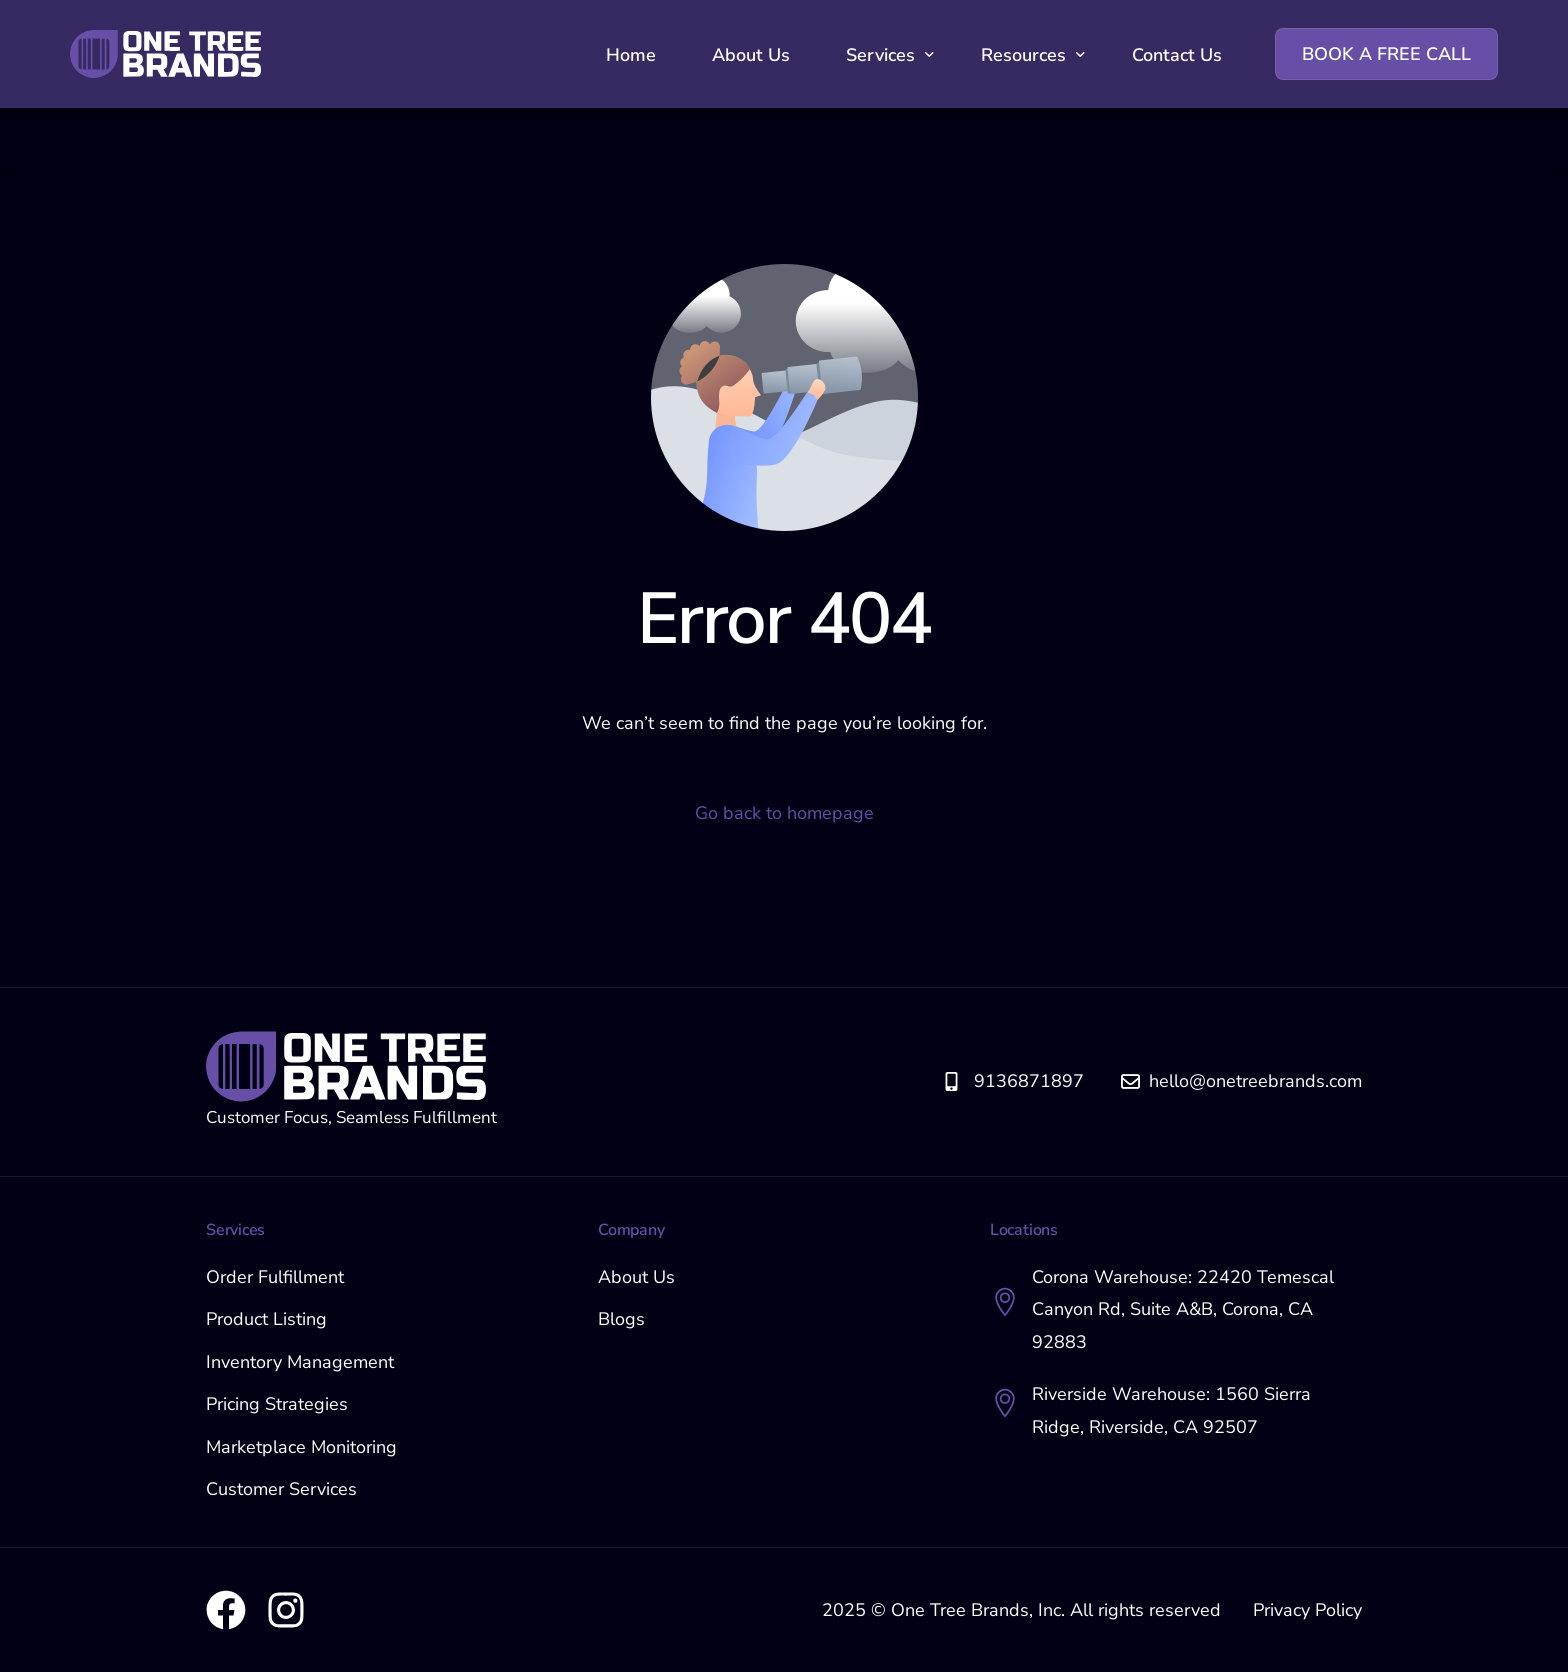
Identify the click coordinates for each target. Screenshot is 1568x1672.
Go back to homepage (784, 813)
